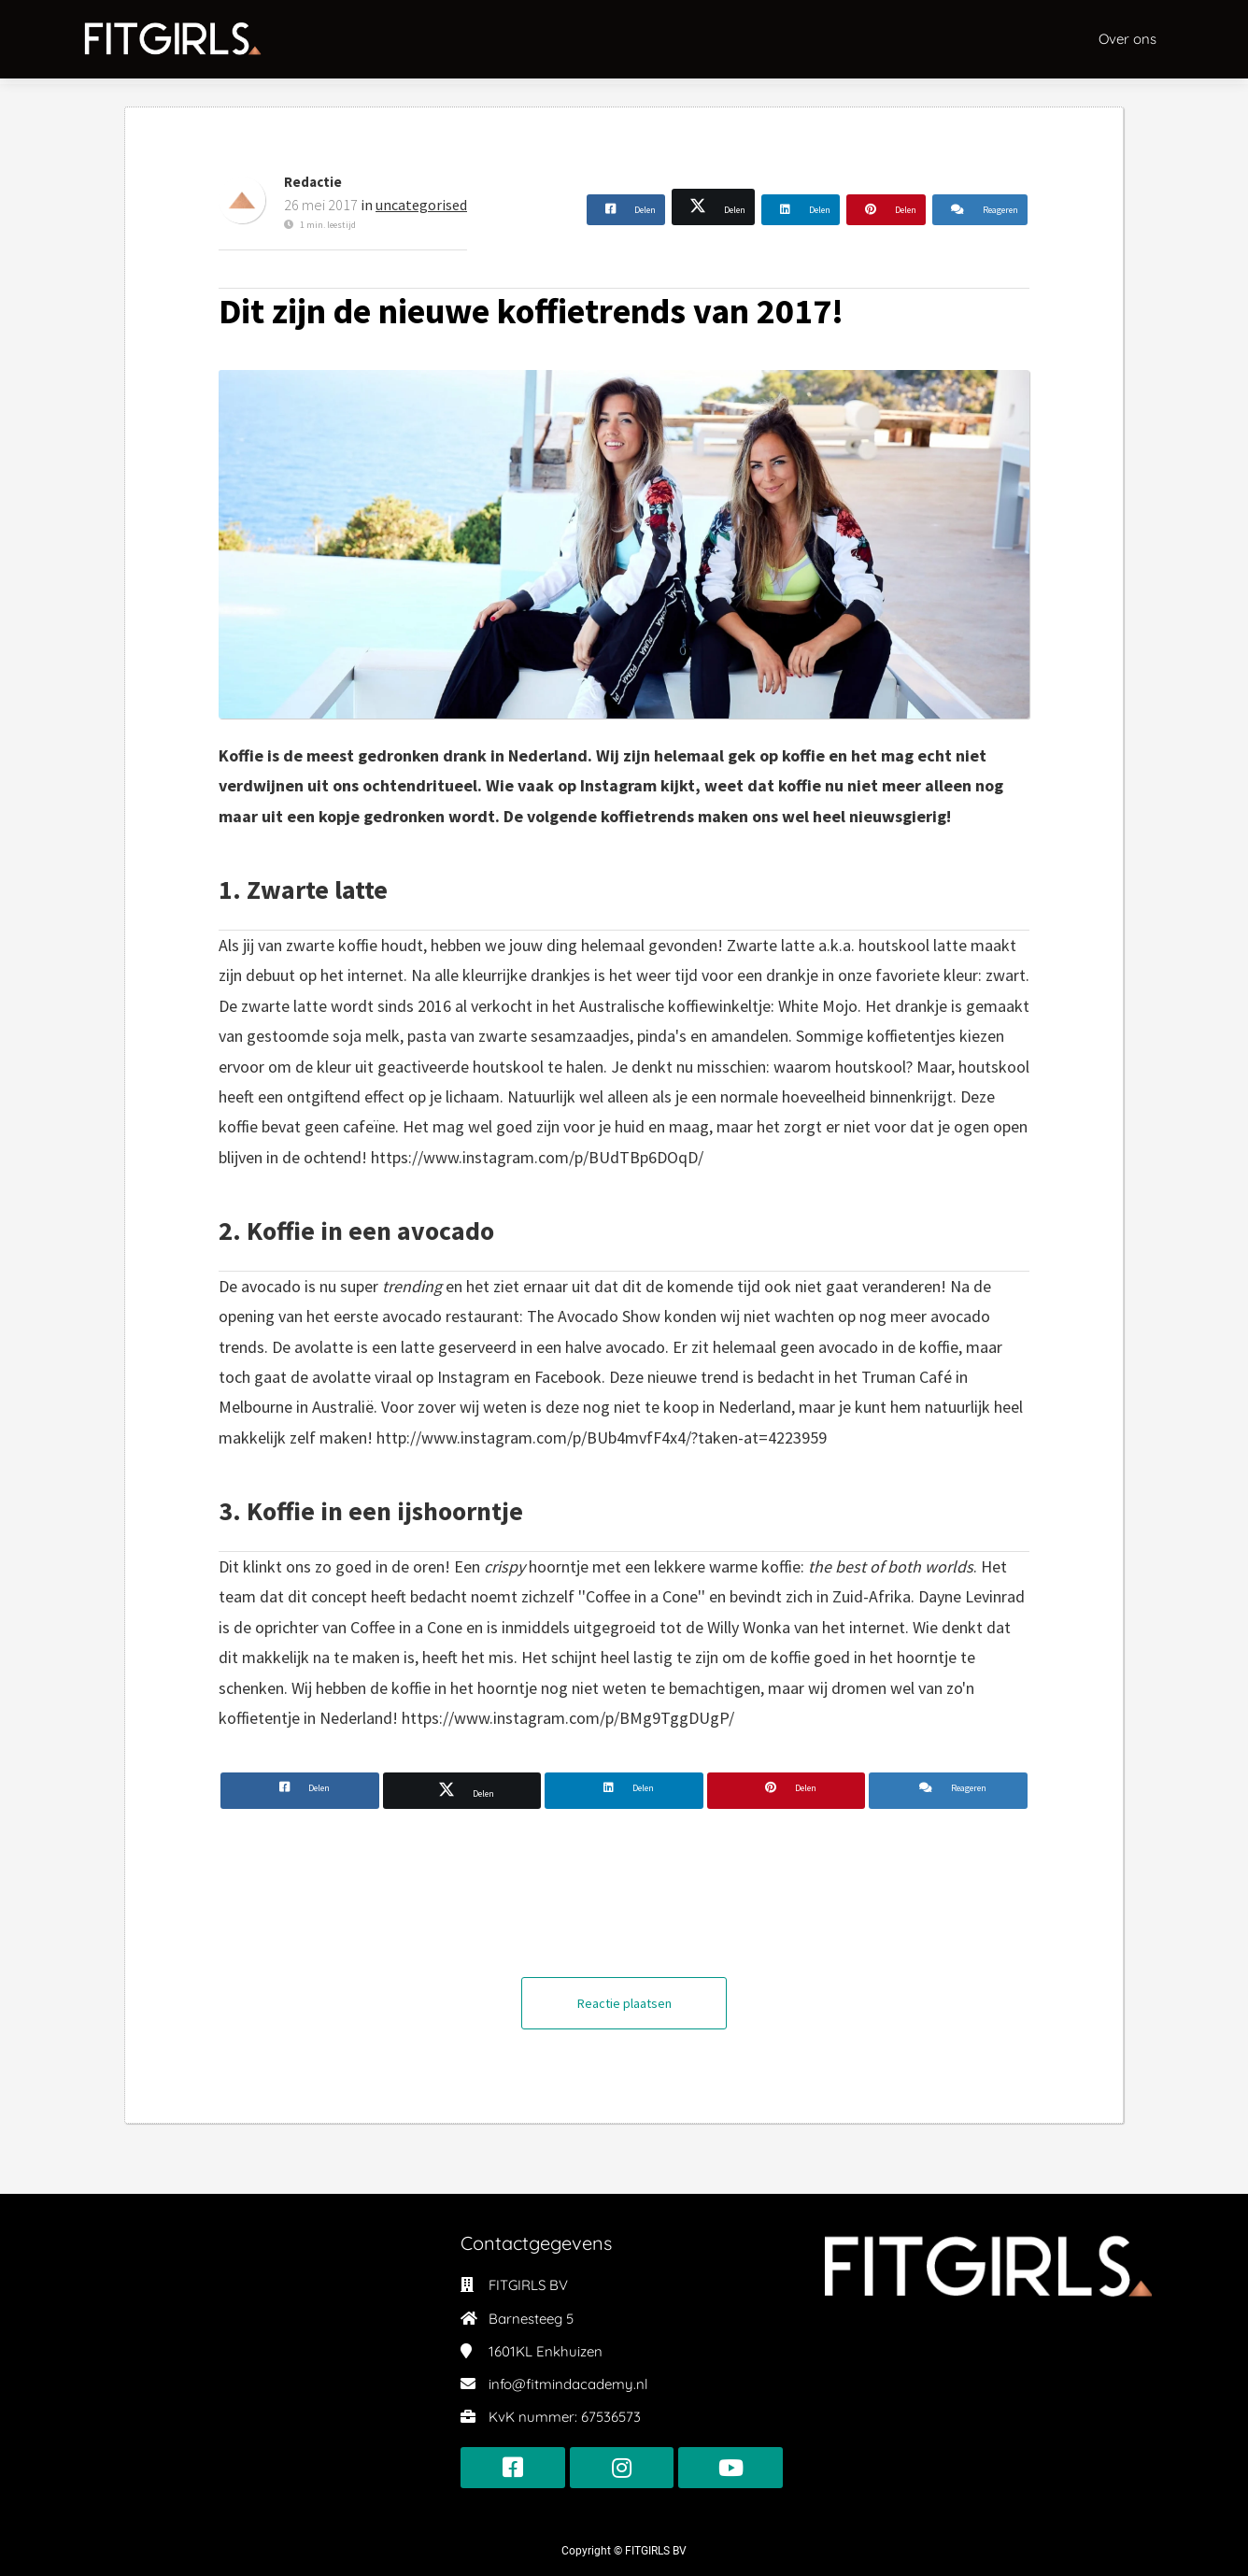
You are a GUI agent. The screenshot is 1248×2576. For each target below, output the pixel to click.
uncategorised (421, 204)
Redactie (313, 182)
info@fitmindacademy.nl (568, 2384)
